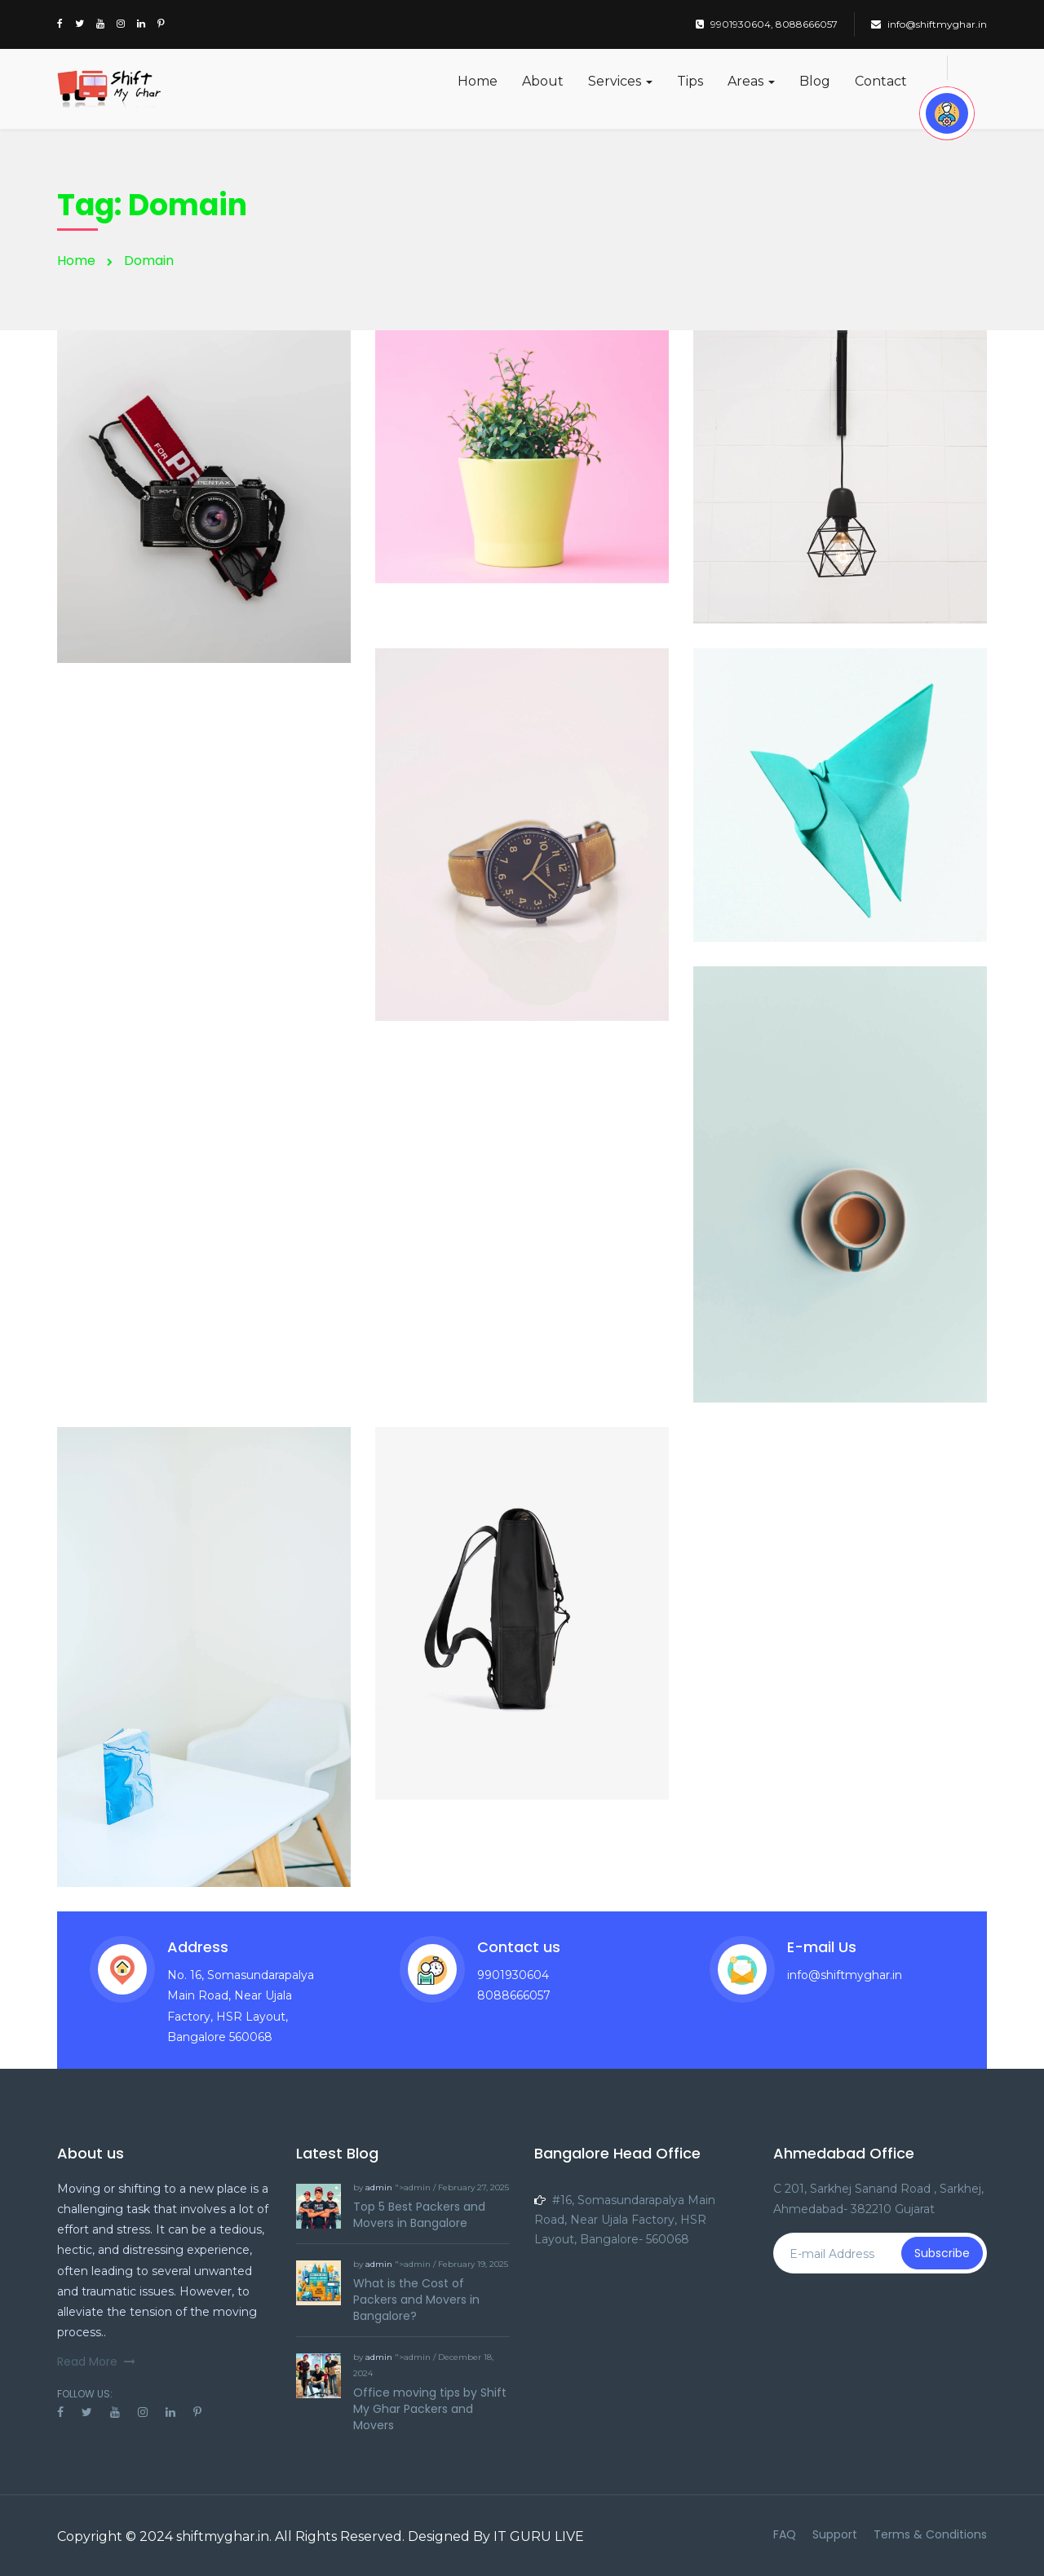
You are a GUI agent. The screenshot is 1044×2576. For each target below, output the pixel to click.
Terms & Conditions (930, 2534)
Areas (751, 81)
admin (378, 2187)
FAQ (784, 2534)
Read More (96, 2361)
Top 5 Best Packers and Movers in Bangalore (419, 2214)
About (543, 81)
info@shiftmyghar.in (929, 24)
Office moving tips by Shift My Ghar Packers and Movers (430, 2408)
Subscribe (942, 2253)
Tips (690, 81)
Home (478, 81)
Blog (814, 81)
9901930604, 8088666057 (767, 24)
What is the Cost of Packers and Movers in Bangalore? (416, 2299)
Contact (881, 81)
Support (834, 2534)
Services (620, 81)
